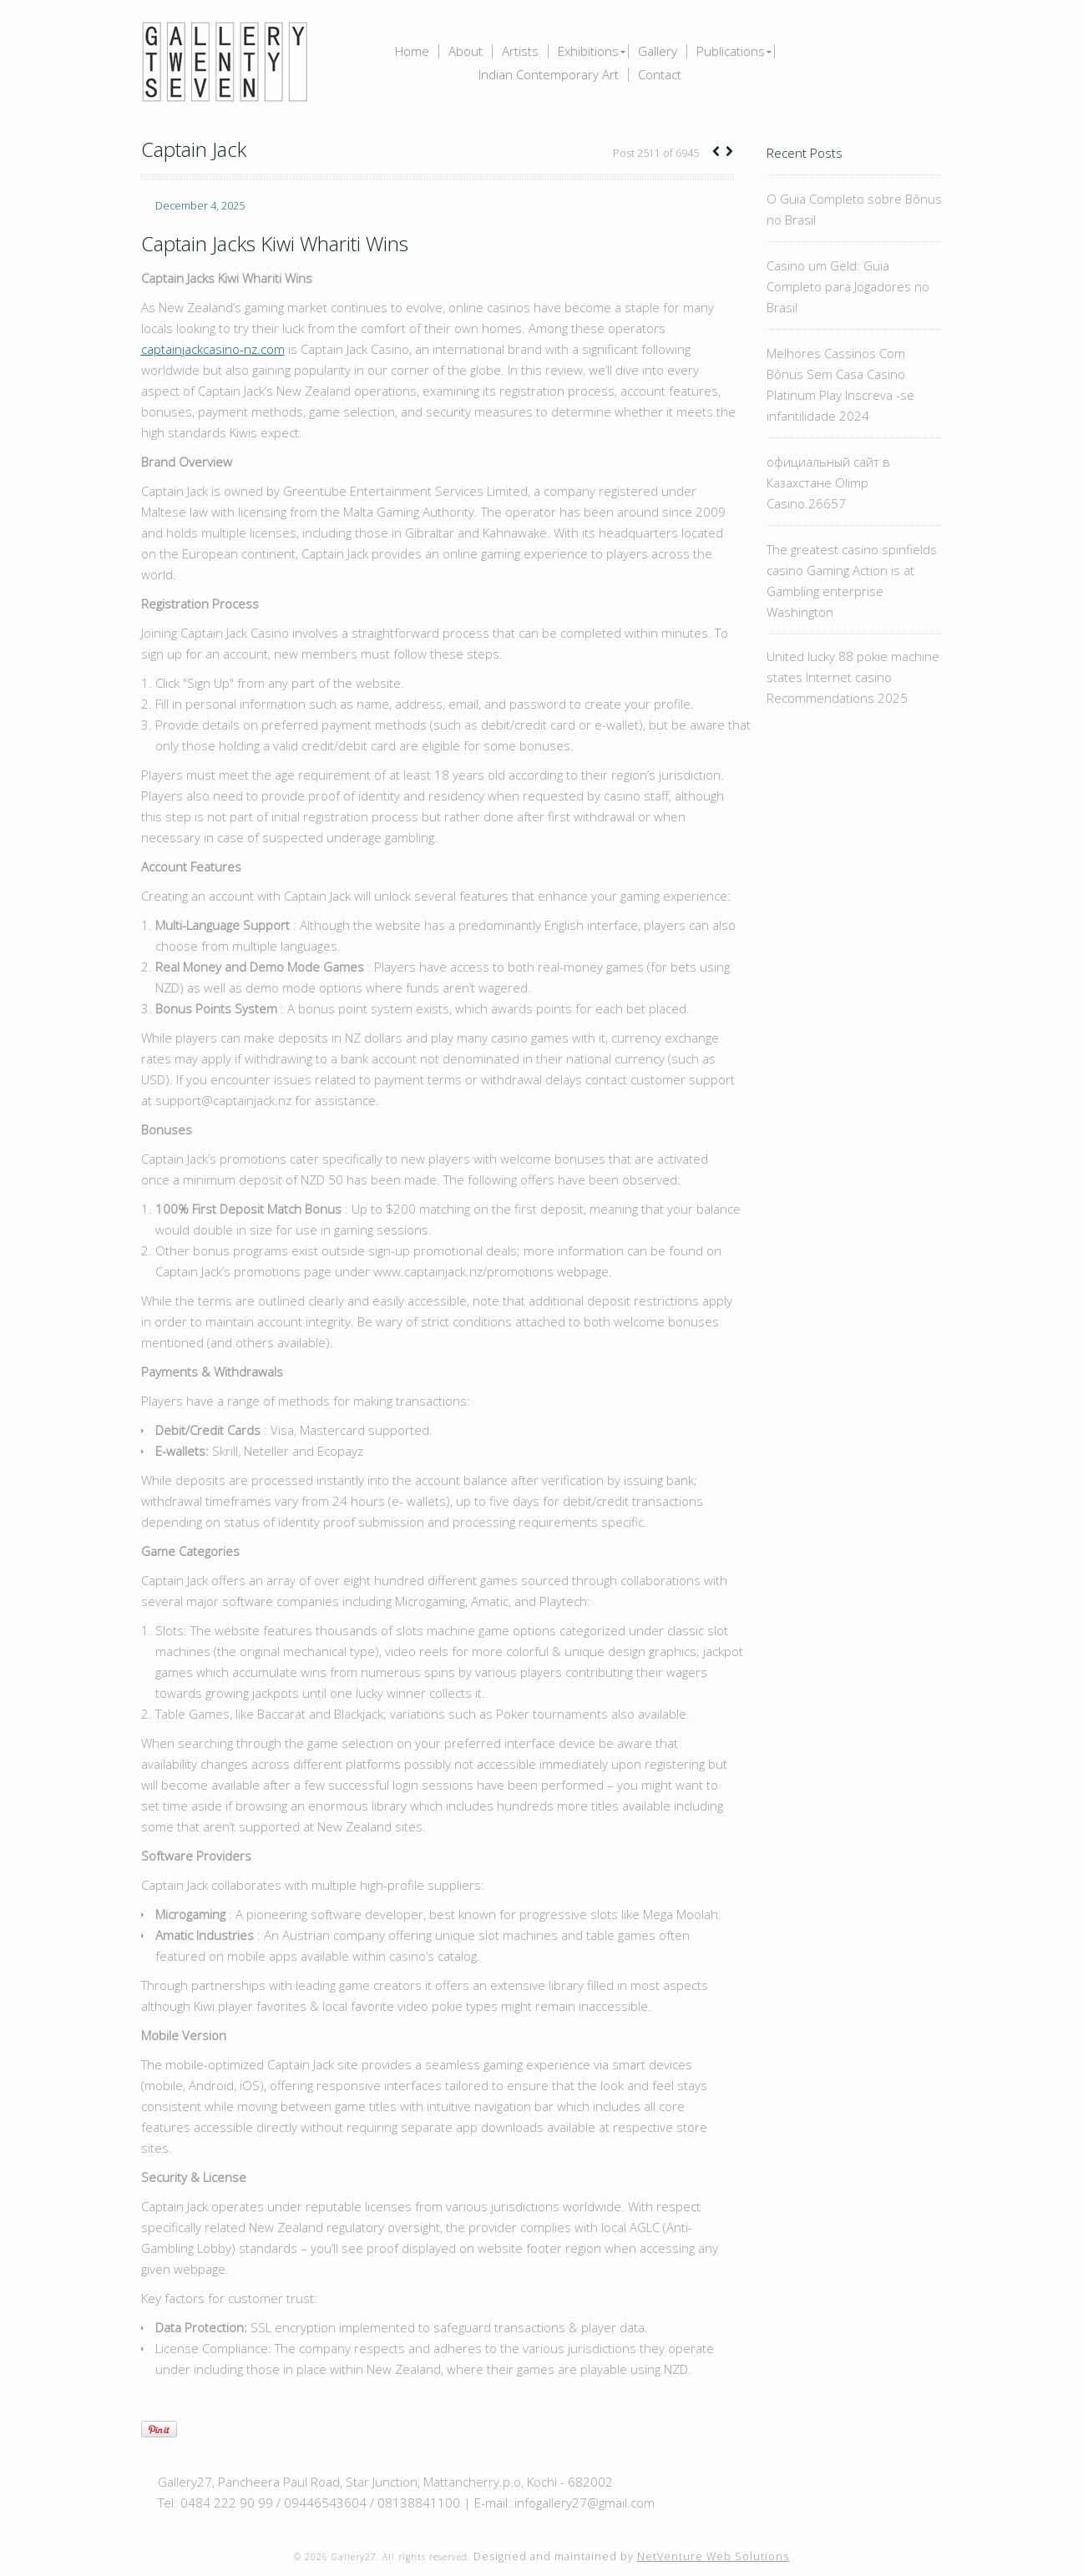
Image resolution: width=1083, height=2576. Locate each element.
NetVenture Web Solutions (713, 2556)
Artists (520, 51)
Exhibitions (588, 51)
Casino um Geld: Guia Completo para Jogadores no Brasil (848, 286)
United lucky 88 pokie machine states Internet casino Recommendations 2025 (853, 677)
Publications (730, 51)
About (465, 51)
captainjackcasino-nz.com (213, 349)
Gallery (657, 51)
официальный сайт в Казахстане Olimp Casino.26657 (828, 482)
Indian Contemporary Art (548, 75)
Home (412, 51)
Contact (659, 75)
